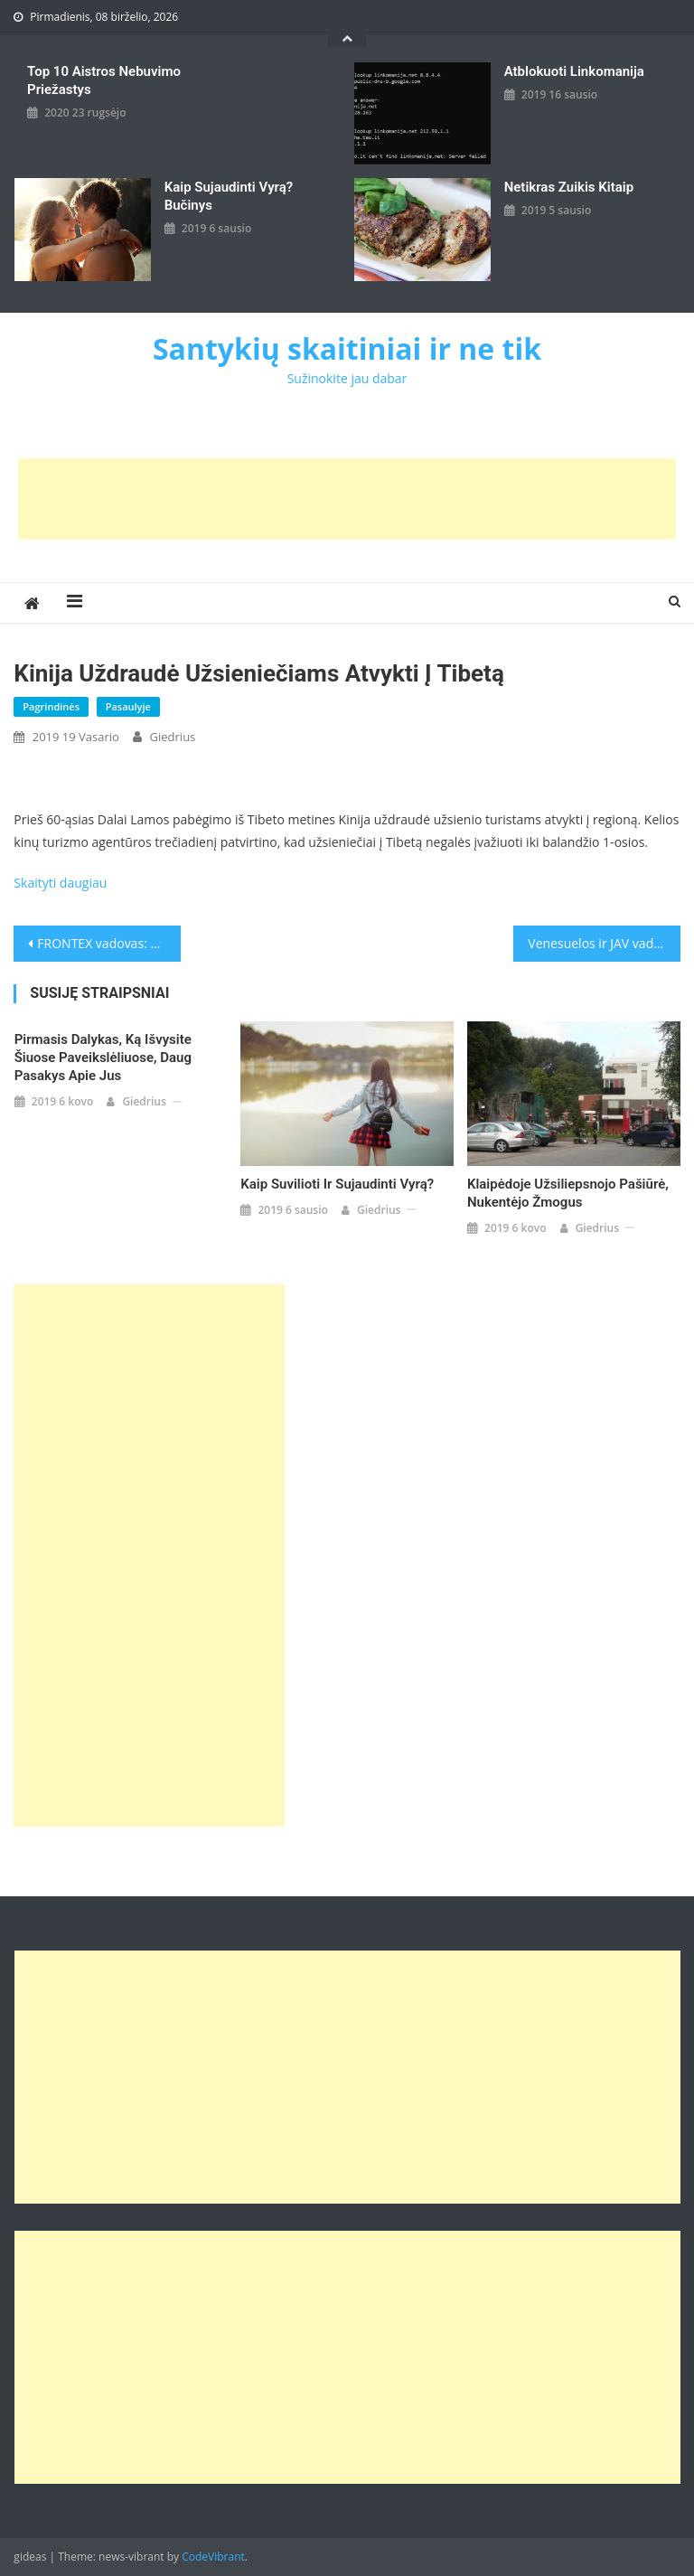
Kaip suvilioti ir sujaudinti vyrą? (337, 1184)
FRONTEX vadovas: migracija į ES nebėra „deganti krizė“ (108, 943)
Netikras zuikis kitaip (568, 187)
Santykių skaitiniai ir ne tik (347, 348)
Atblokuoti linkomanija (574, 71)
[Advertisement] (347, 499)
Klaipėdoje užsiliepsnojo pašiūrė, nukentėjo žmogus (568, 1193)
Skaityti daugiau (60, 882)
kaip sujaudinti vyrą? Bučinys (229, 196)
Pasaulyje (128, 706)
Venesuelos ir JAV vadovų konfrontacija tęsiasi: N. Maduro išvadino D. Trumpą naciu (604, 943)
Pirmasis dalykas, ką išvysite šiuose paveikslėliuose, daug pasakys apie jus (103, 1057)
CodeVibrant (213, 2556)
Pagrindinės (51, 706)
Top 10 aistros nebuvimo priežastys (104, 80)
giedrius (173, 737)
